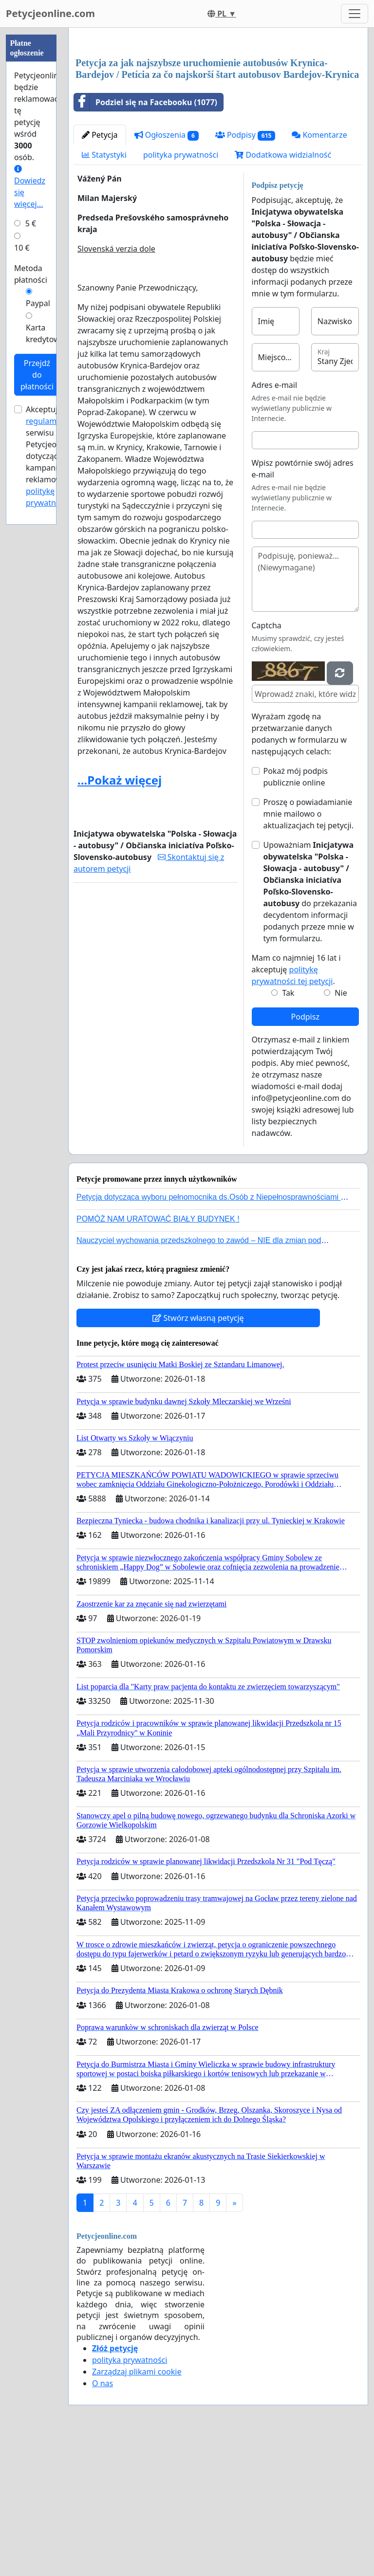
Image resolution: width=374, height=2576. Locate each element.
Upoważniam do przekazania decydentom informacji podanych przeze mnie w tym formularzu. (310, 1028)
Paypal (38, 303)
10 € (22, 247)
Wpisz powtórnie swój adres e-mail (303, 605)
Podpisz (305, 1153)
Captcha (266, 761)
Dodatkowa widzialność (283, 291)
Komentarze (319, 271)
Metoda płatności (30, 274)
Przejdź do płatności (37, 375)
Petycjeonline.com (50, 13)
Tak (288, 1129)
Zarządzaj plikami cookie (136, 2508)
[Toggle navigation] (354, 13)
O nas (102, 2519)
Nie (341, 1129)
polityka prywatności (180, 291)
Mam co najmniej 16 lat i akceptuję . (296, 1106)
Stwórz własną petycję (197, 1454)
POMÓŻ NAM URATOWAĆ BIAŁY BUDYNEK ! (158, 1355)
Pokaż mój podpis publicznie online (295, 913)
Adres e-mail (275, 521)
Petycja (100, 271)
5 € (30, 223)
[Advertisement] (218, 111)
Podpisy (245, 271)
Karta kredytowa (45, 333)
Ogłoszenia (166, 271)
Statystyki (104, 291)
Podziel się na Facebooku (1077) (145, 238)
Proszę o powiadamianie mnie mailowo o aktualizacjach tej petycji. (308, 950)
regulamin (44, 421)
